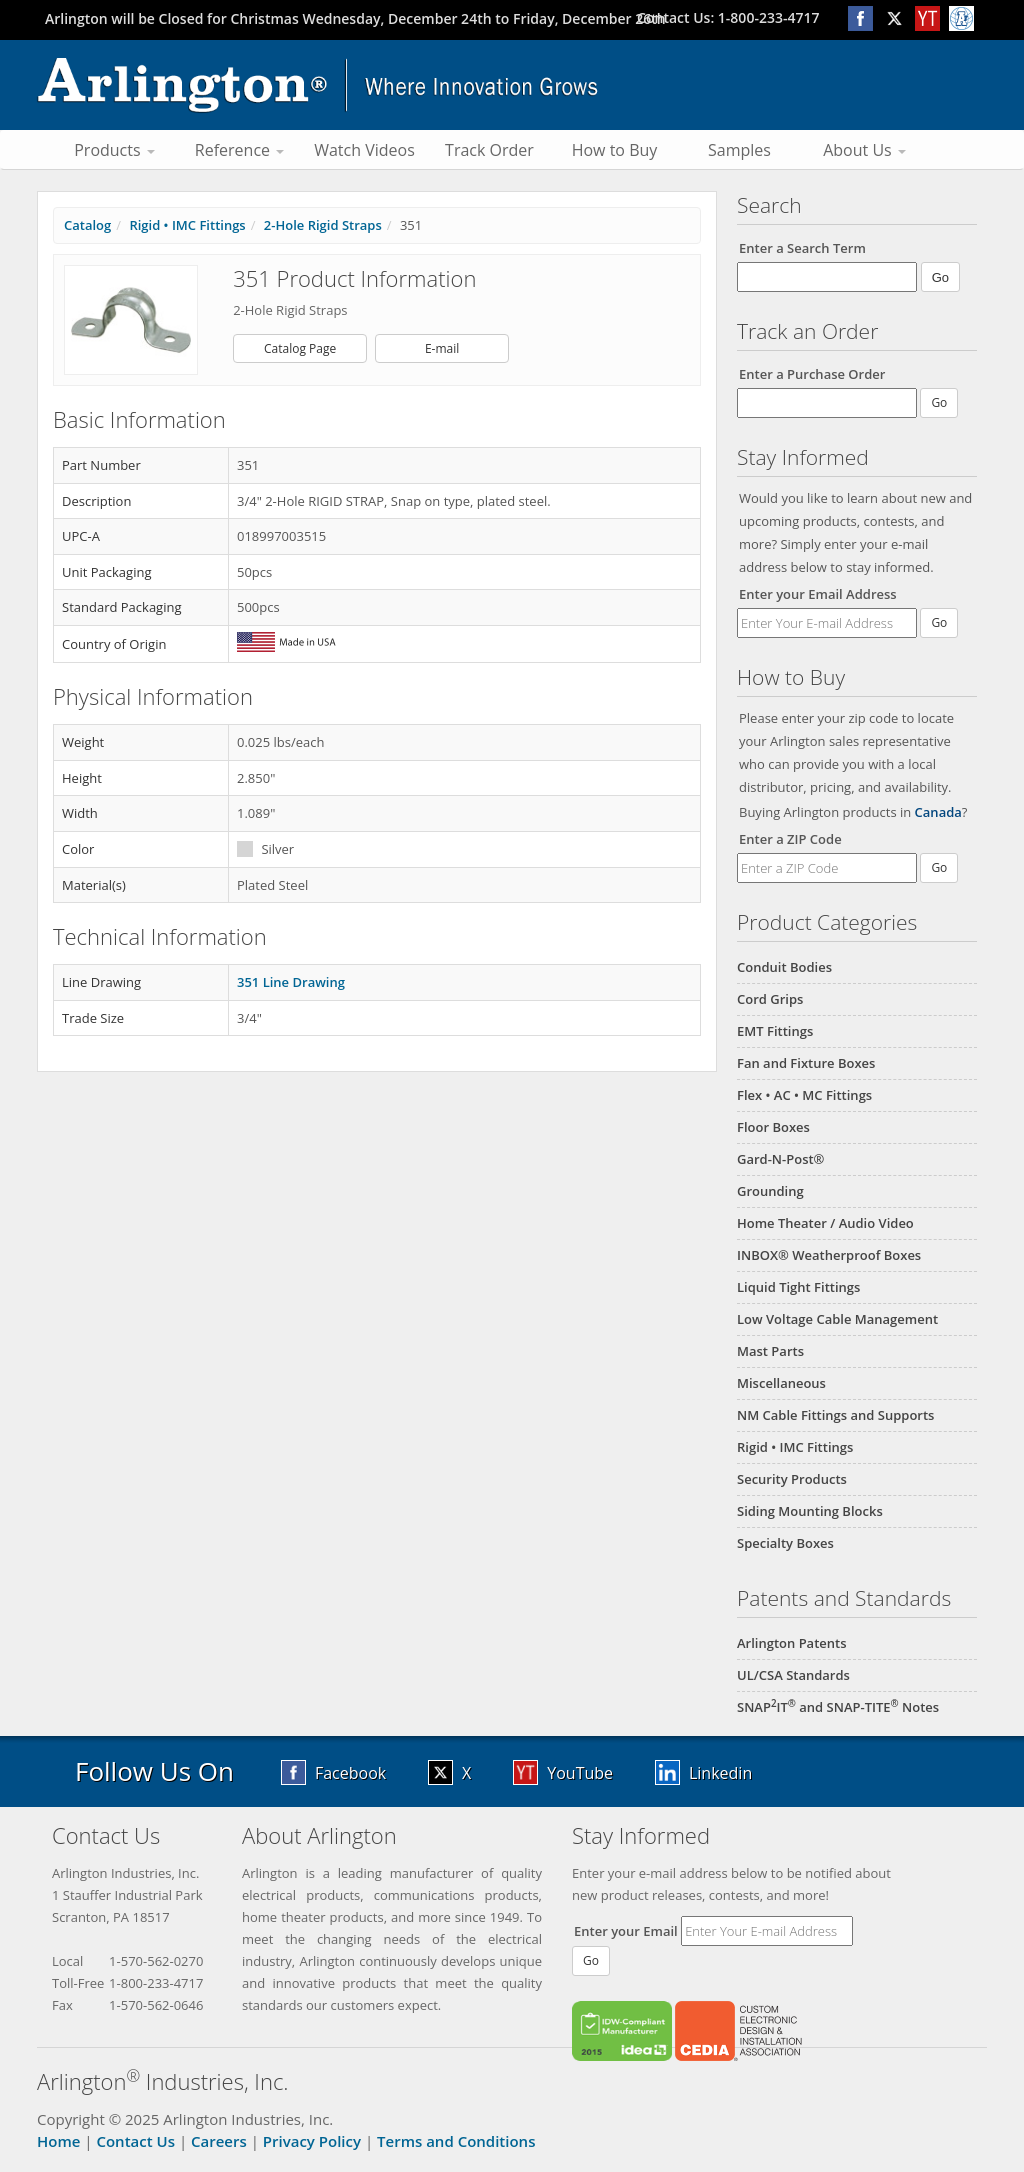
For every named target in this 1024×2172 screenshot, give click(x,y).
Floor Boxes (773, 1127)
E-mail (442, 348)
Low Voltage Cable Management (837, 1319)
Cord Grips (770, 999)
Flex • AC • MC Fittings (804, 1095)
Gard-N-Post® (780, 1159)
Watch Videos (364, 150)
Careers (219, 2141)
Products (114, 150)
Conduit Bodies (784, 967)
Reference (239, 150)
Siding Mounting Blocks (810, 1511)
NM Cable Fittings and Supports (835, 1415)
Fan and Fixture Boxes (806, 1063)
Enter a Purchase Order (812, 374)
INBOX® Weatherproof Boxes (829, 1255)
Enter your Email (626, 1931)
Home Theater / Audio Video (825, 1223)
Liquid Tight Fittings (798, 1287)
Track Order (489, 150)
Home (58, 2141)
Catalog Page (300, 348)
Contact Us (135, 2141)
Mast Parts (770, 1351)
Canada (938, 812)
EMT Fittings (775, 1031)
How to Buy (615, 150)
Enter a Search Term (802, 248)
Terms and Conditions (456, 2141)
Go (939, 622)
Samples (739, 150)
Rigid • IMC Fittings (795, 1447)
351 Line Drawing (291, 982)
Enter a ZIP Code (790, 839)
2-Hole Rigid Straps (323, 225)
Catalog (87, 225)
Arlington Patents (792, 1643)
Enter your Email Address (818, 594)
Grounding (770, 1191)
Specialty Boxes (785, 1543)
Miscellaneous (781, 1383)
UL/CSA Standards (793, 1675)
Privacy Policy (312, 2141)
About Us (864, 150)
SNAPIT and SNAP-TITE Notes (838, 1707)
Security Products (792, 1479)
